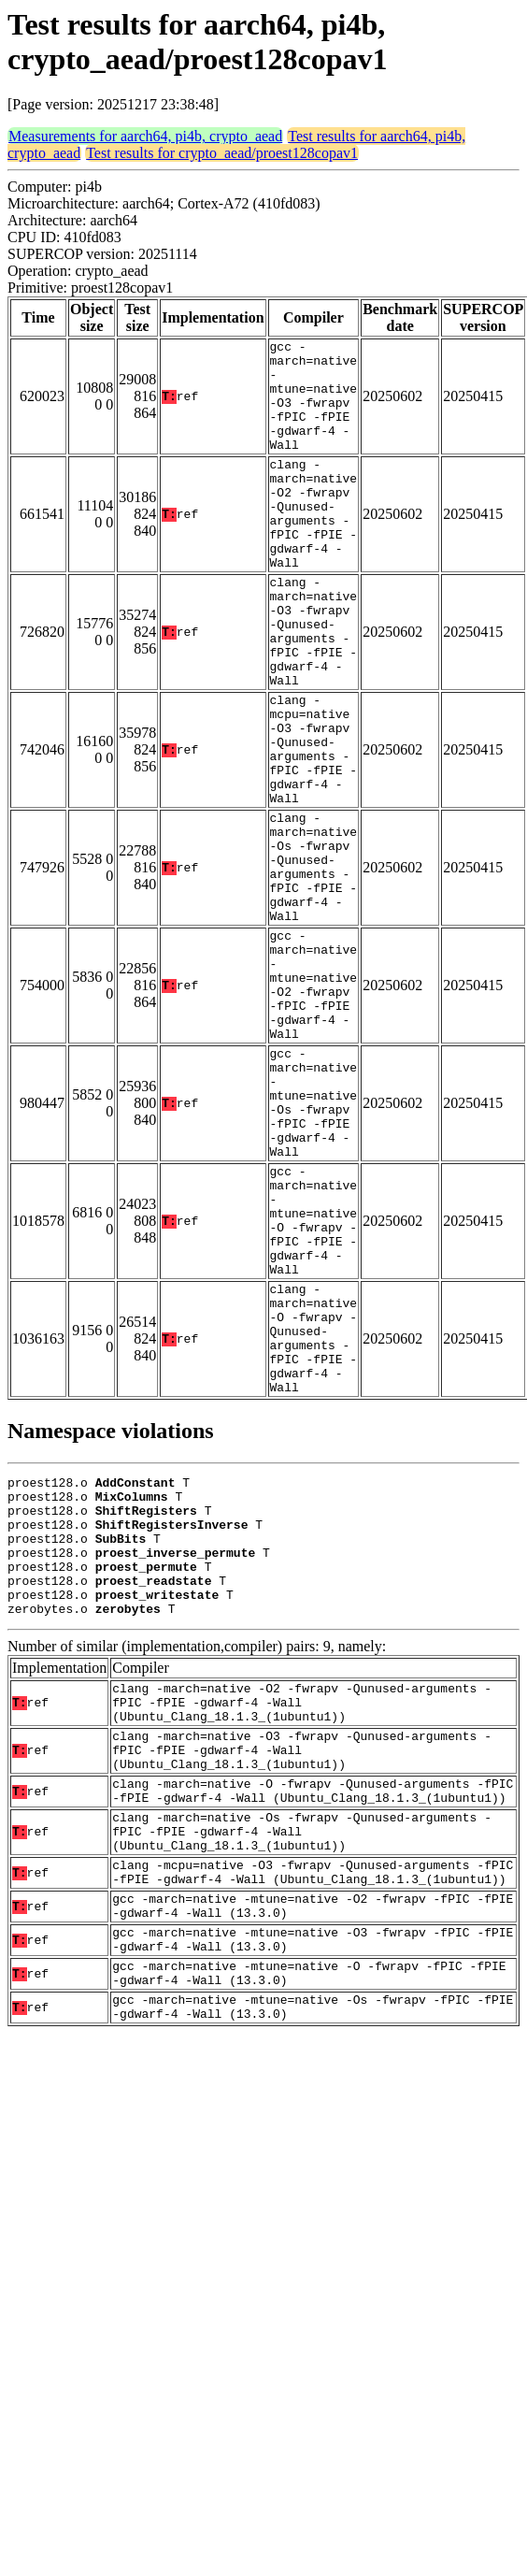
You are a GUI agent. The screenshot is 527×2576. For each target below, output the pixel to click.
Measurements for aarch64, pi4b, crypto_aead (145, 136)
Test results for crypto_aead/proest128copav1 (222, 153)
